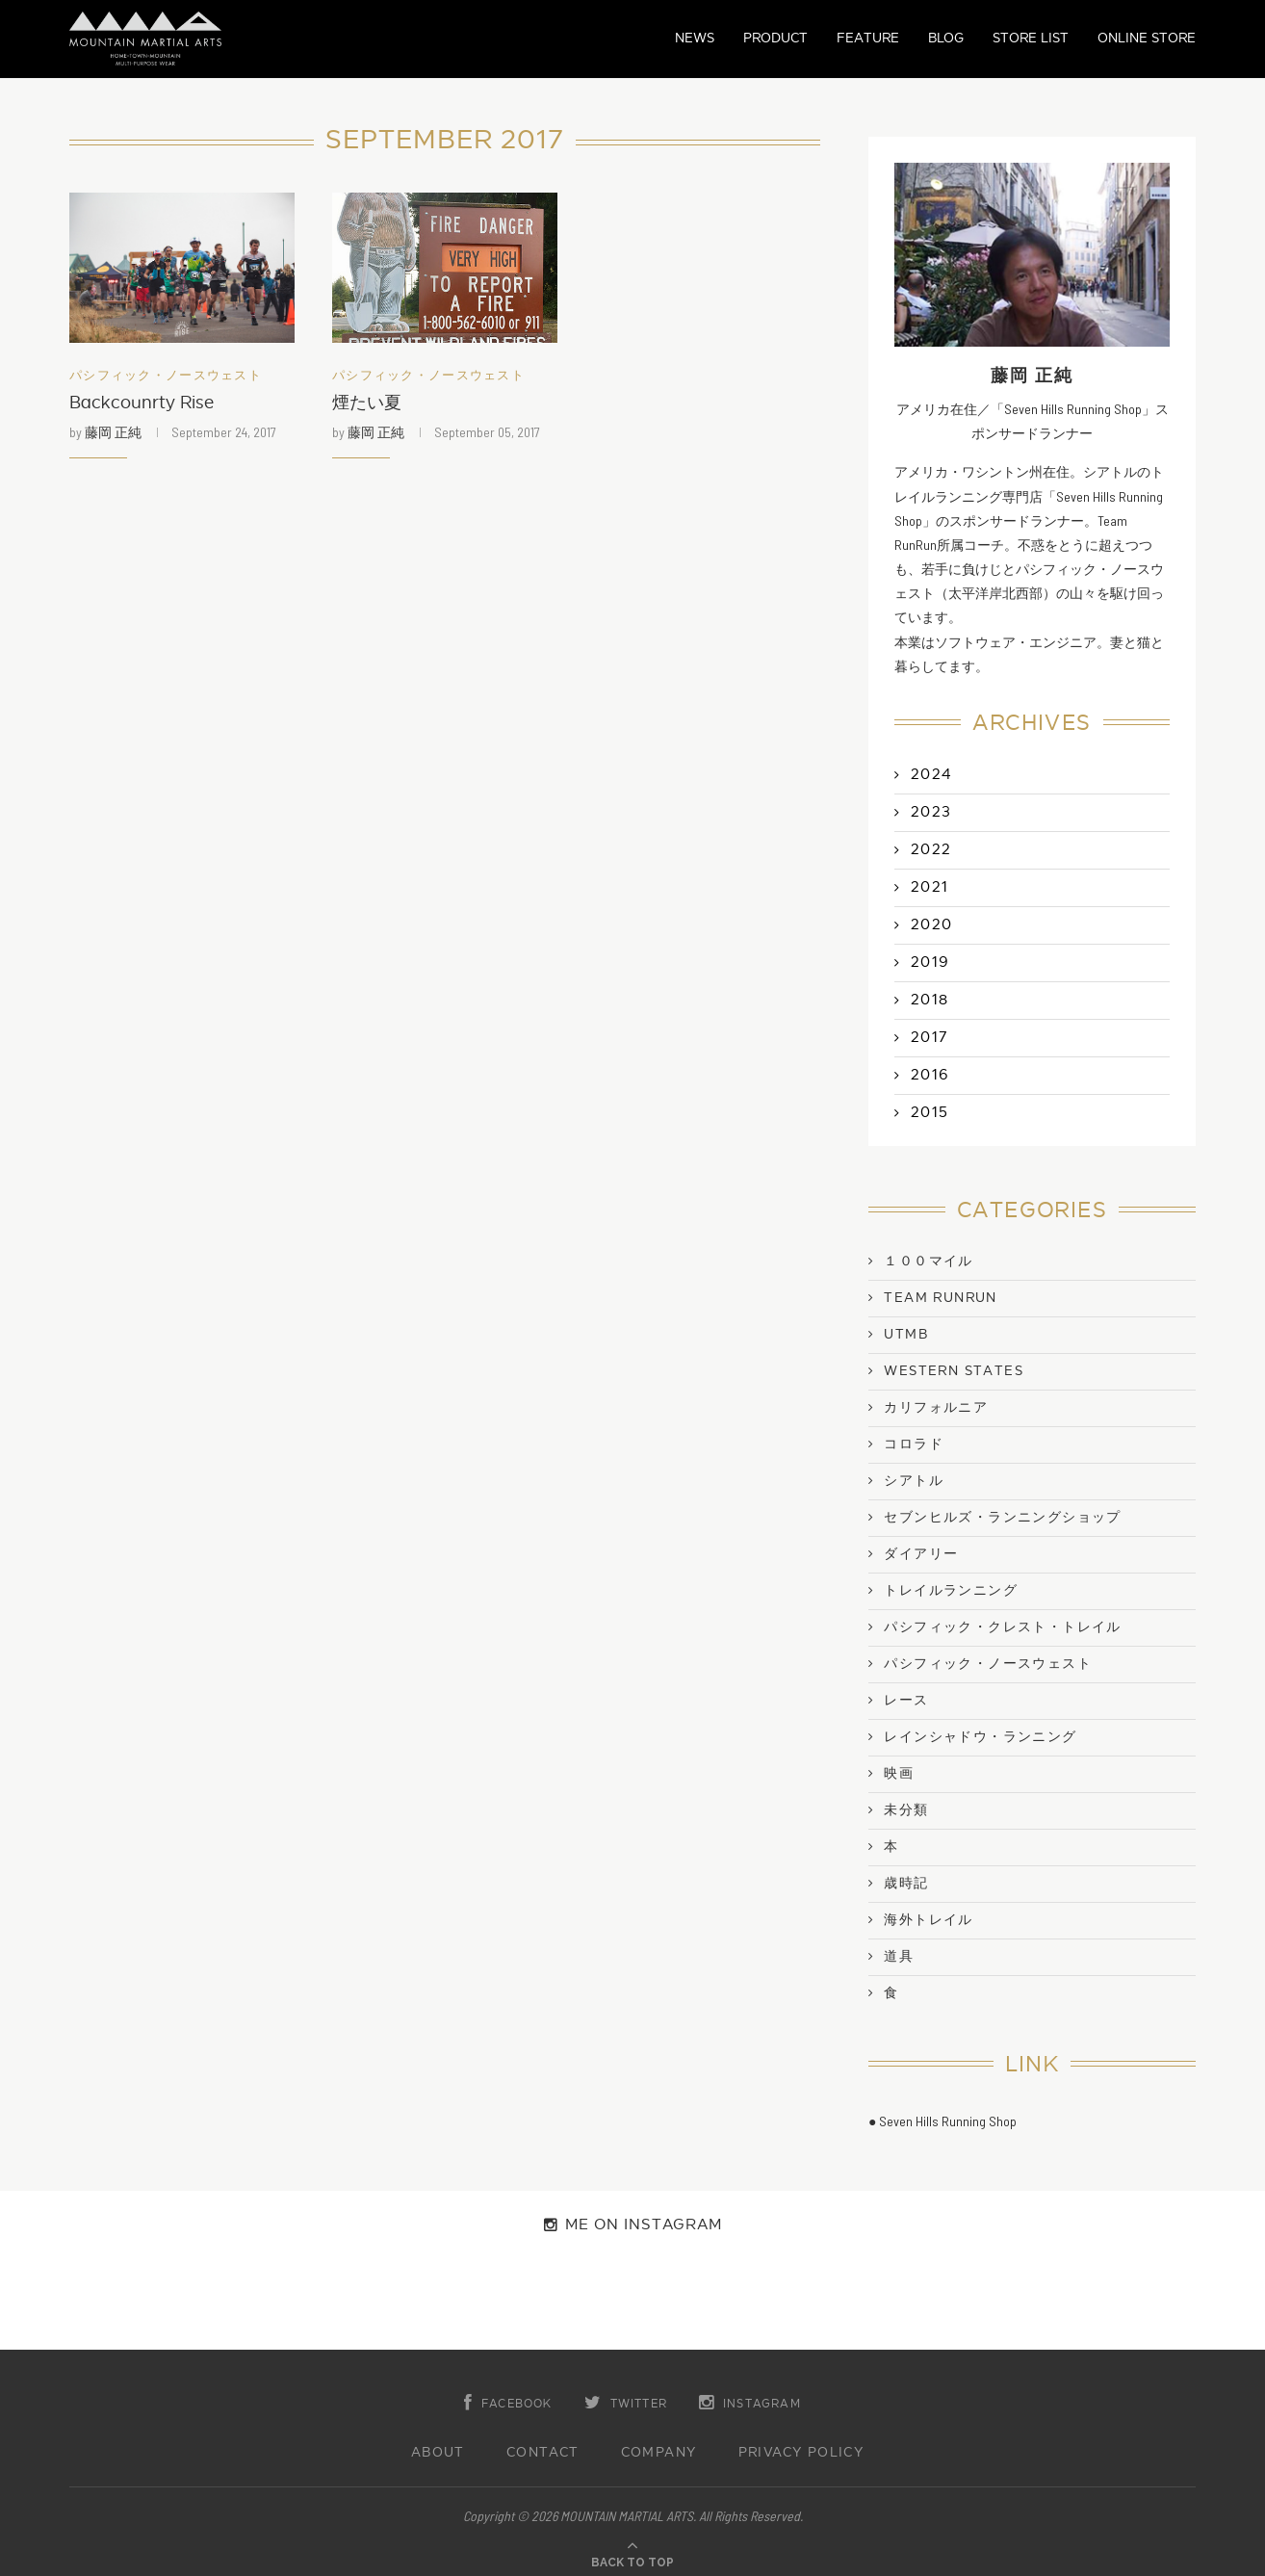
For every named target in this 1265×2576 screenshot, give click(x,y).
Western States (953, 1371)
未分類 (906, 1810)
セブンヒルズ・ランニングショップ (1002, 1517)
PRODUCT (775, 38)
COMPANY (659, 2452)
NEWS (694, 38)
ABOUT (438, 2452)
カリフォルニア (936, 1408)
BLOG (946, 38)
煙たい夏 (366, 403)
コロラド (913, 1444)
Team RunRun (940, 1298)
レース (906, 1700)
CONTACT (543, 2452)
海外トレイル (928, 1920)
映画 (899, 1774)
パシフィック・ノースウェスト (165, 376)
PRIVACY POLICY (801, 2452)
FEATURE (868, 38)
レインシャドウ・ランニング (980, 1737)
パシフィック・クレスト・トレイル (1002, 1627)
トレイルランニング (951, 1591)
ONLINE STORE (1146, 38)
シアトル (913, 1481)
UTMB (906, 1334)
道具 (899, 1957)
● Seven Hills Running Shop (942, 2121)
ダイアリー (921, 1554)
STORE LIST (1031, 38)
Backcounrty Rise (141, 403)
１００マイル (928, 1261)
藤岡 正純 (113, 432)
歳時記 (906, 1883)
